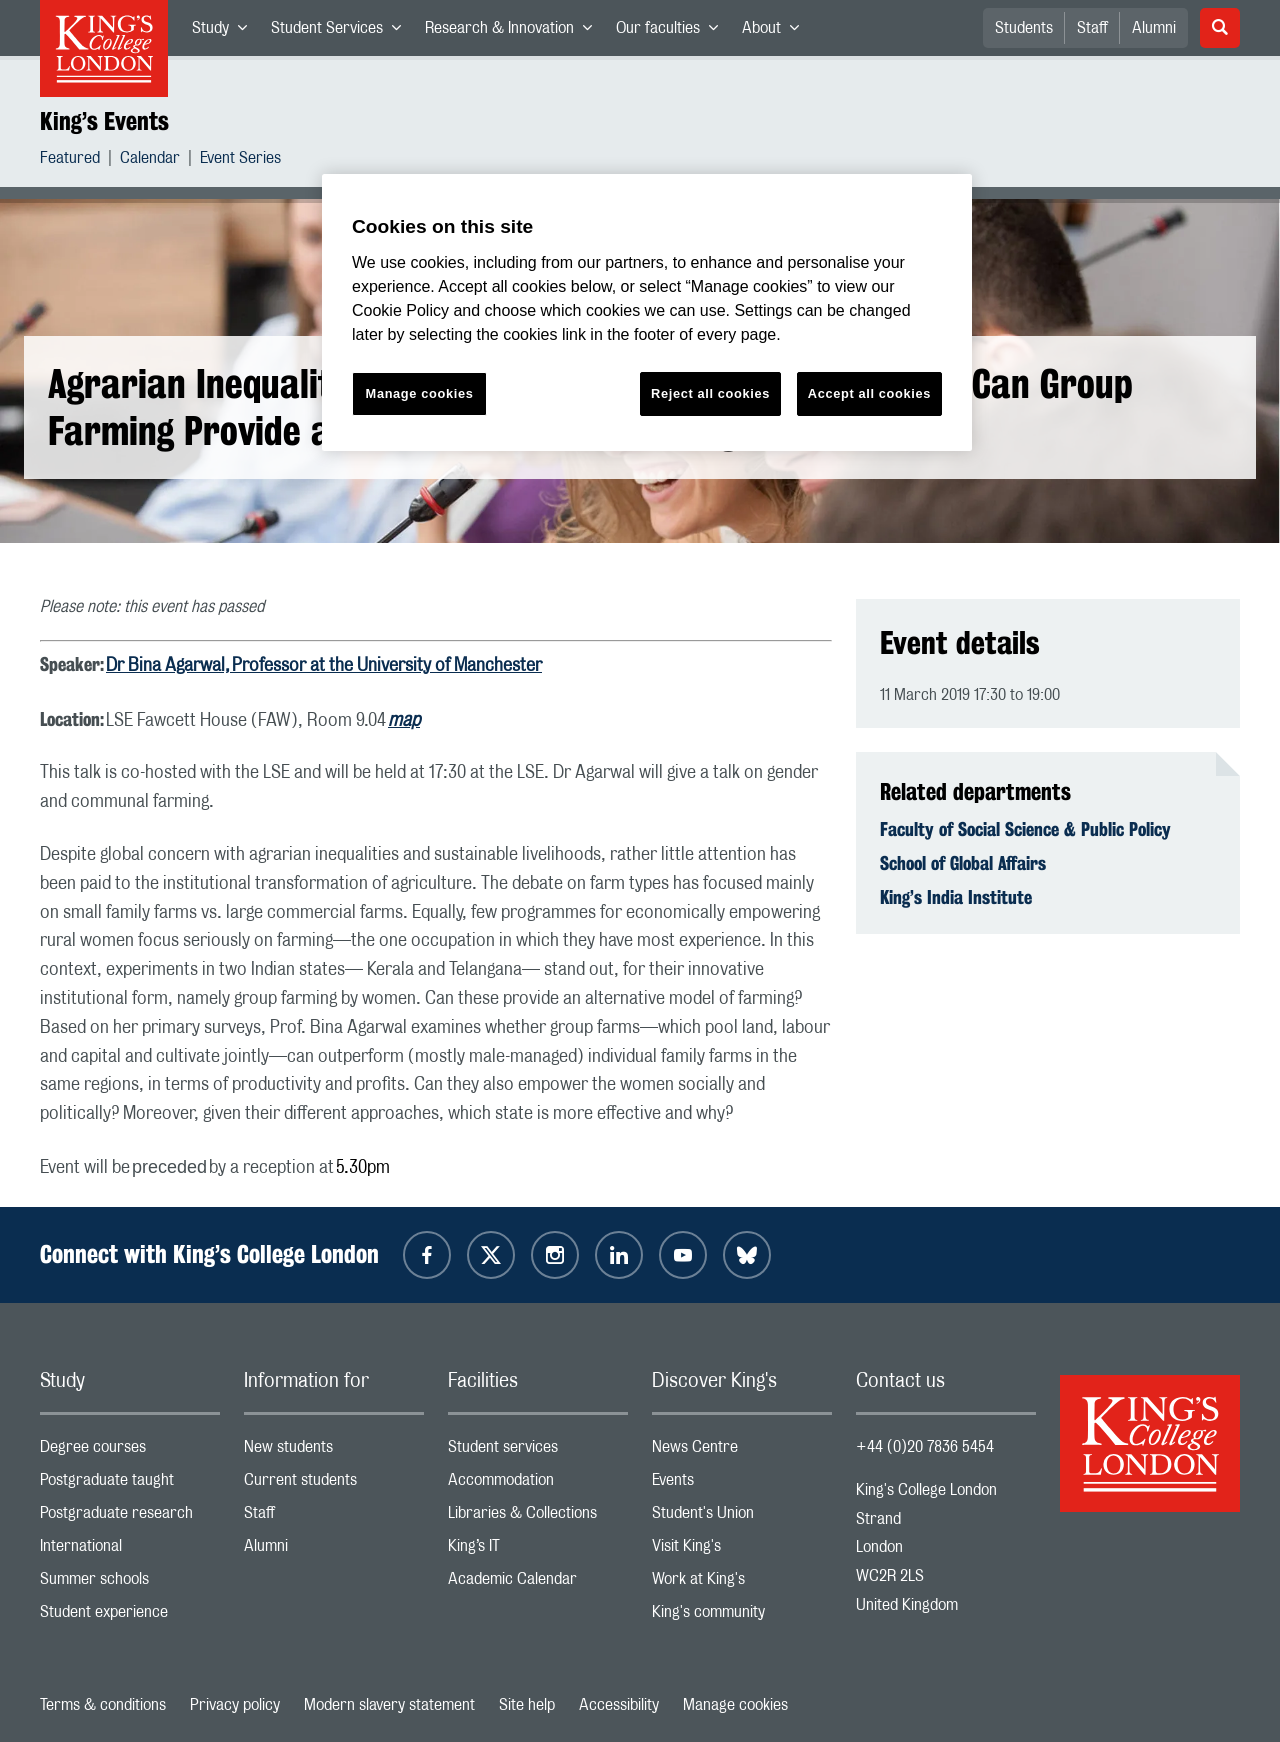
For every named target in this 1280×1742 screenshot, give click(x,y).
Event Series (240, 160)
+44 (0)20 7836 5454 (925, 1447)
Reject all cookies (710, 393)
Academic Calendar (538, 1583)
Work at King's (742, 1583)
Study (225, 32)
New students (334, 1451)
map (404, 721)
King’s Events (104, 121)
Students (1024, 28)
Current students (334, 1484)
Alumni (1154, 28)
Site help (527, 1705)
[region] (647, 312)
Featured (70, 160)
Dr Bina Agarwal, (169, 666)
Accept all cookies (869, 393)
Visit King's (742, 1550)
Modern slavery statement (389, 1705)
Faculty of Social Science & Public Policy (1025, 829)
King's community (742, 1616)
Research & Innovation (514, 32)
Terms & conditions (103, 1705)
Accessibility (619, 1705)
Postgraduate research (130, 1517)
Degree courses (130, 1451)
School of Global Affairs (963, 863)
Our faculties (673, 32)
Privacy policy (235, 1705)
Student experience (130, 1616)
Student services (538, 1451)
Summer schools (130, 1583)
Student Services (342, 32)
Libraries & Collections (538, 1517)
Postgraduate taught (130, 1484)
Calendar (150, 160)
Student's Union (742, 1517)
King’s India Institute (956, 897)
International (130, 1550)
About (776, 32)
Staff (1092, 28)
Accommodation (538, 1484)
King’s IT (538, 1550)
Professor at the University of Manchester (387, 666)
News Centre (742, 1451)
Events (742, 1484)
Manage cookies (735, 1705)
